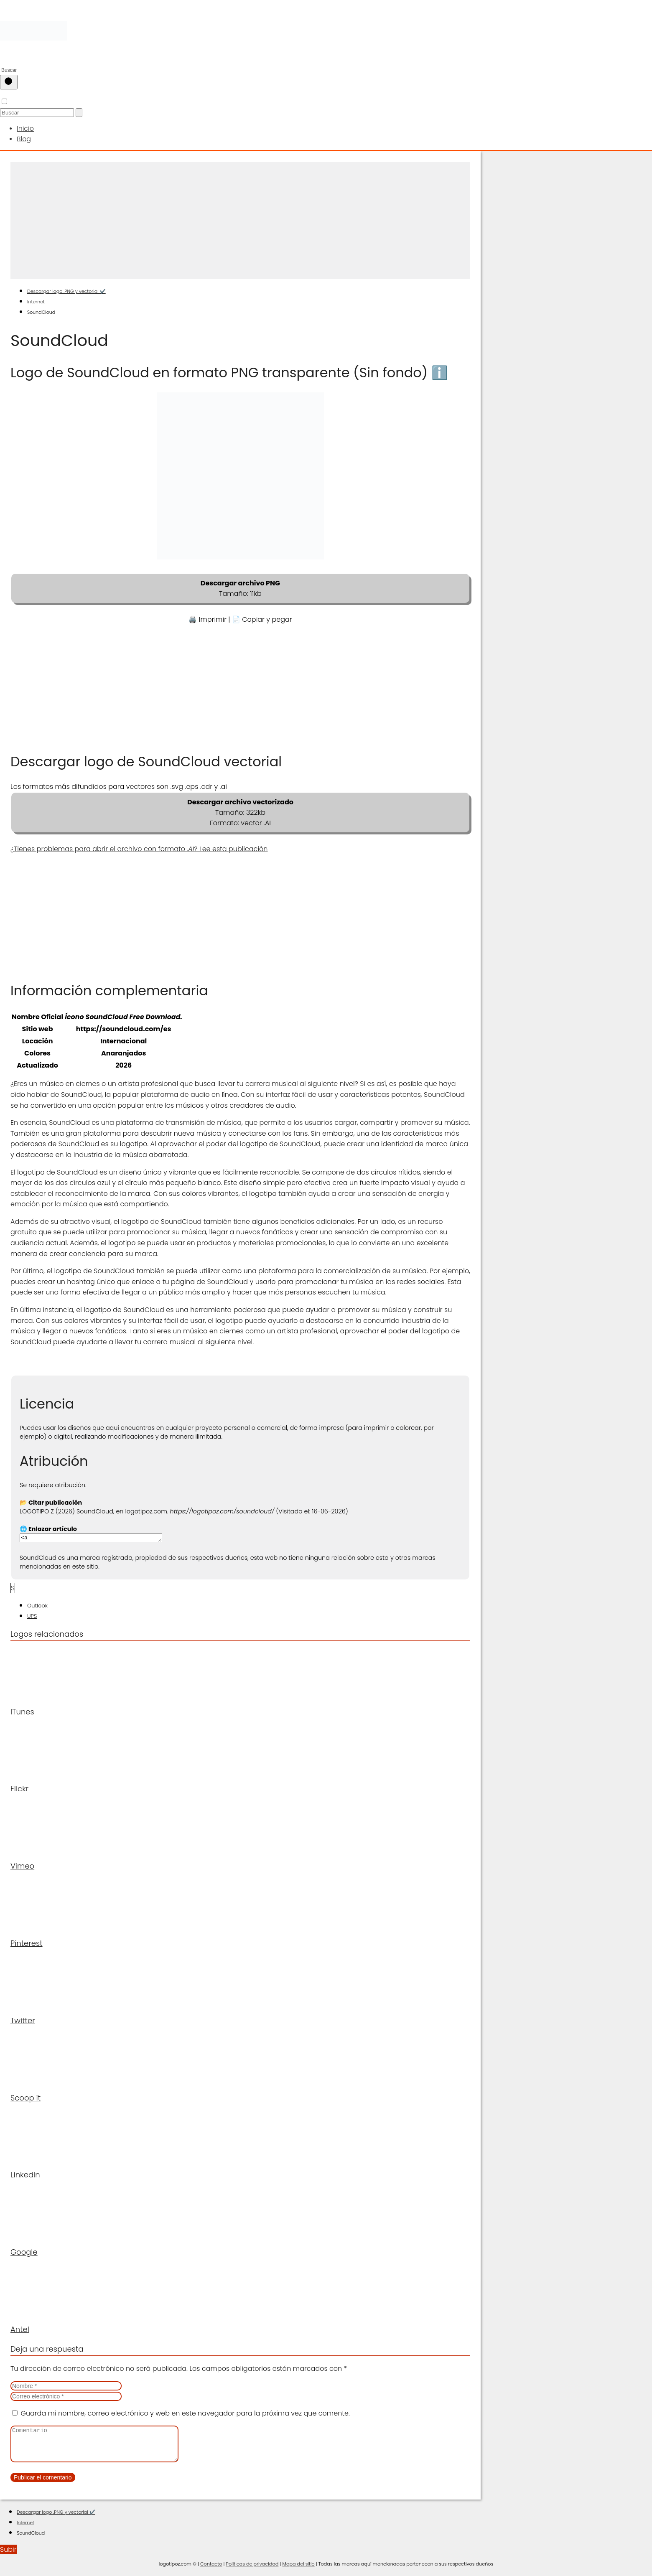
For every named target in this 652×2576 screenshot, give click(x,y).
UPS (32, 1614)
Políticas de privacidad (252, 2568)
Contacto (211, 2568)
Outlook (37, 1603)
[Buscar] (9, 82)
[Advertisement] (240, 216)
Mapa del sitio (298, 2568)
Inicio (24, 127)
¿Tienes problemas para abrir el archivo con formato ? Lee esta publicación (139, 845)
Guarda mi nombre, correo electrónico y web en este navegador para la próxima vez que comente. (184, 2411)
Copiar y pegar (267, 616)
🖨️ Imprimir (207, 616)
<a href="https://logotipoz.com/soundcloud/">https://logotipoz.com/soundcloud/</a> (99, 1535)
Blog (23, 136)
